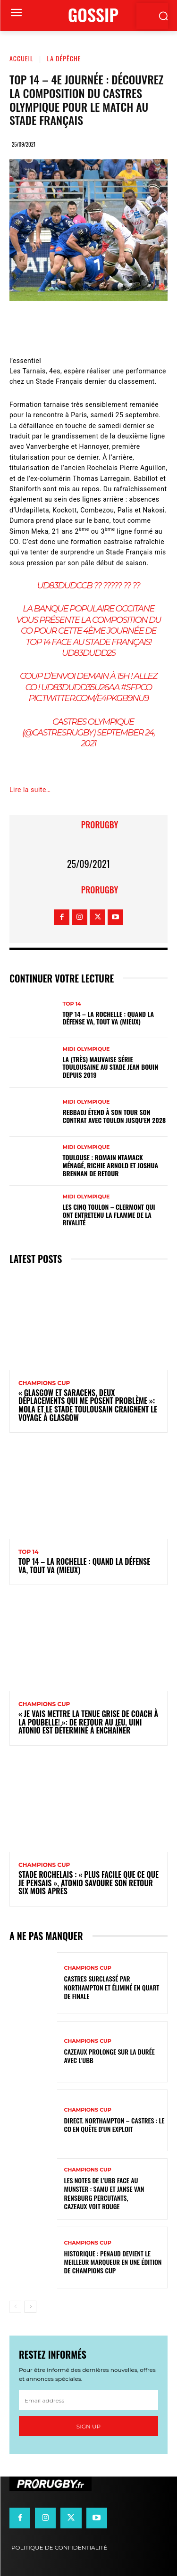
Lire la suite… (30, 789)
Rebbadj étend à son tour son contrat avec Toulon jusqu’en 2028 (114, 1116)
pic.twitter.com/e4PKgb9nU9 (88, 698)
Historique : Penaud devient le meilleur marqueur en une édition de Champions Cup (113, 2261)
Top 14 (72, 1004)
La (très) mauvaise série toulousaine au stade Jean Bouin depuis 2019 (111, 1067)
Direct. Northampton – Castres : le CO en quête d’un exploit (114, 2124)
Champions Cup (44, 1383)
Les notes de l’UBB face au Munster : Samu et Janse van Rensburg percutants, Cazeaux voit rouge (104, 2193)
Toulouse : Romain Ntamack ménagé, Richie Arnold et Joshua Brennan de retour (111, 1165)
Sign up (88, 2426)
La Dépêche (64, 58)
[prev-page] (15, 2307)
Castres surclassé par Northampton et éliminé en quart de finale (112, 1986)
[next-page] (30, 2307)
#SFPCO (136, 687)
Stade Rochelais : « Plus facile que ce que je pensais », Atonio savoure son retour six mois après (88, 1883)
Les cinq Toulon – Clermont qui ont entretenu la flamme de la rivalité (109, 1215)
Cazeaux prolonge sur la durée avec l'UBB (109, 2056)
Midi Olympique (86, 1049)
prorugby (99, 824)
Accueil (21, 58)
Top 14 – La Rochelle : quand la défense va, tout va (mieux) (108, 1018)
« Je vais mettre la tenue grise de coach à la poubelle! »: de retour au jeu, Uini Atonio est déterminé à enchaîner (88, 1722)
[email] (88, 2400)
